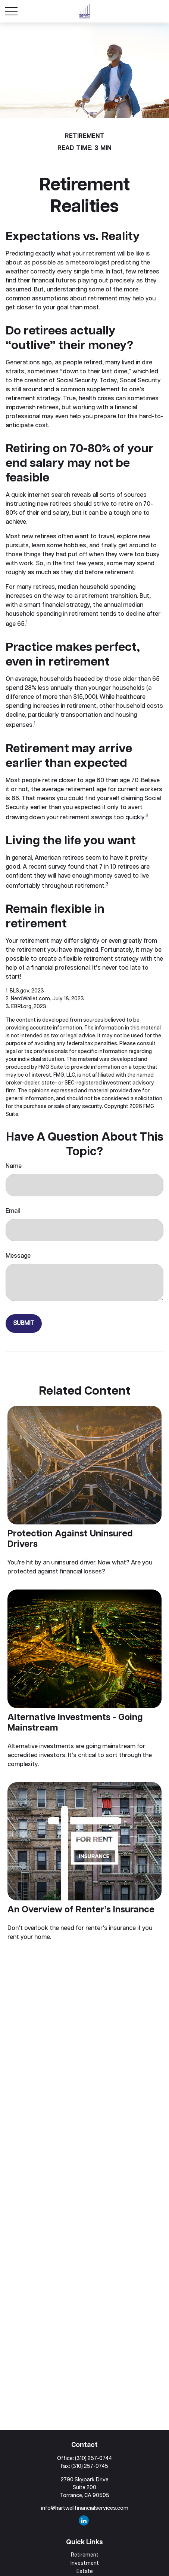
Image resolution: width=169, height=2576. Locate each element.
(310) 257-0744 (93, 2458)
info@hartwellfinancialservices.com (84, 2508)
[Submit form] (24, 1323)
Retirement (84, 2555)
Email (13, 1211)
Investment (85, 2563)
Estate (84, 2571)
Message (18, 1256)
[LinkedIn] (84, 2520)
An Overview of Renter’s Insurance (80, 1909)
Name (14, 1166)
